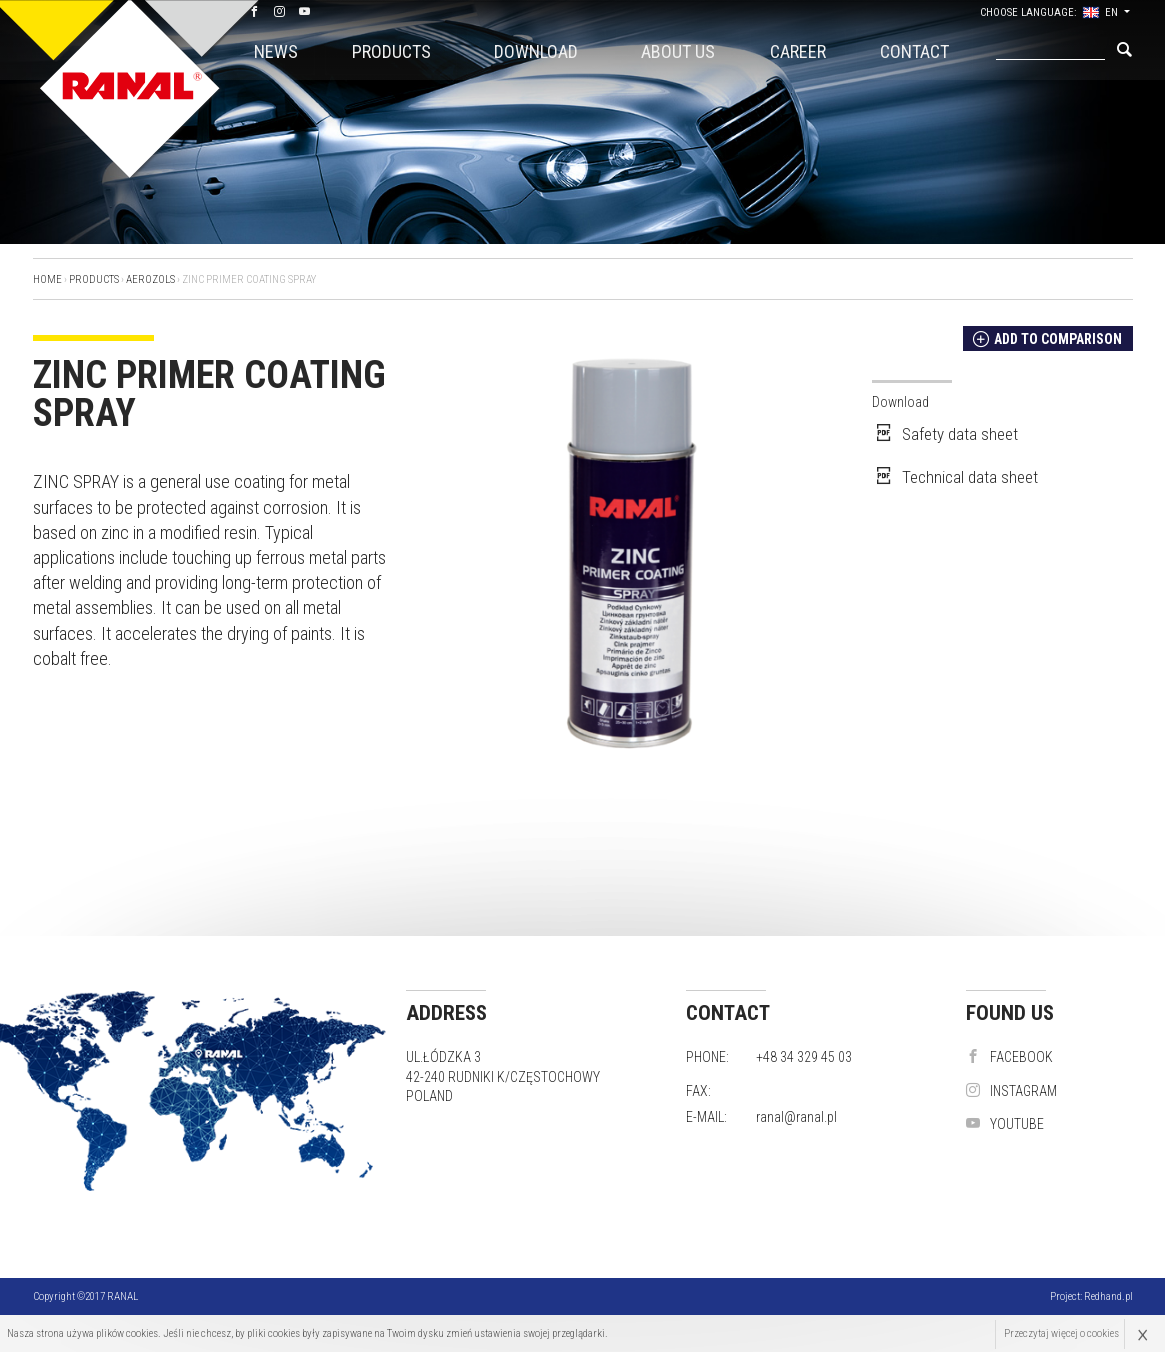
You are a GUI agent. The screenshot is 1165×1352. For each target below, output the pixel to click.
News (276, 51)
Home (47, 279)
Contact (914, 51)
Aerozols (150, 279)
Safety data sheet (945, 434)
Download (536, 51)
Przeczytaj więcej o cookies (1061, 1333)
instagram (1011, 1091)
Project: (1091, 1296)
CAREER (798, 51)
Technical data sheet (955, 477)
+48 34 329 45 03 (804, 1057)
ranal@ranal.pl (796, 1117)
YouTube (1005, 1124)
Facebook (1009, 1057)
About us (678, 51)
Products (391, 51)
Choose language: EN (1052, 12)
